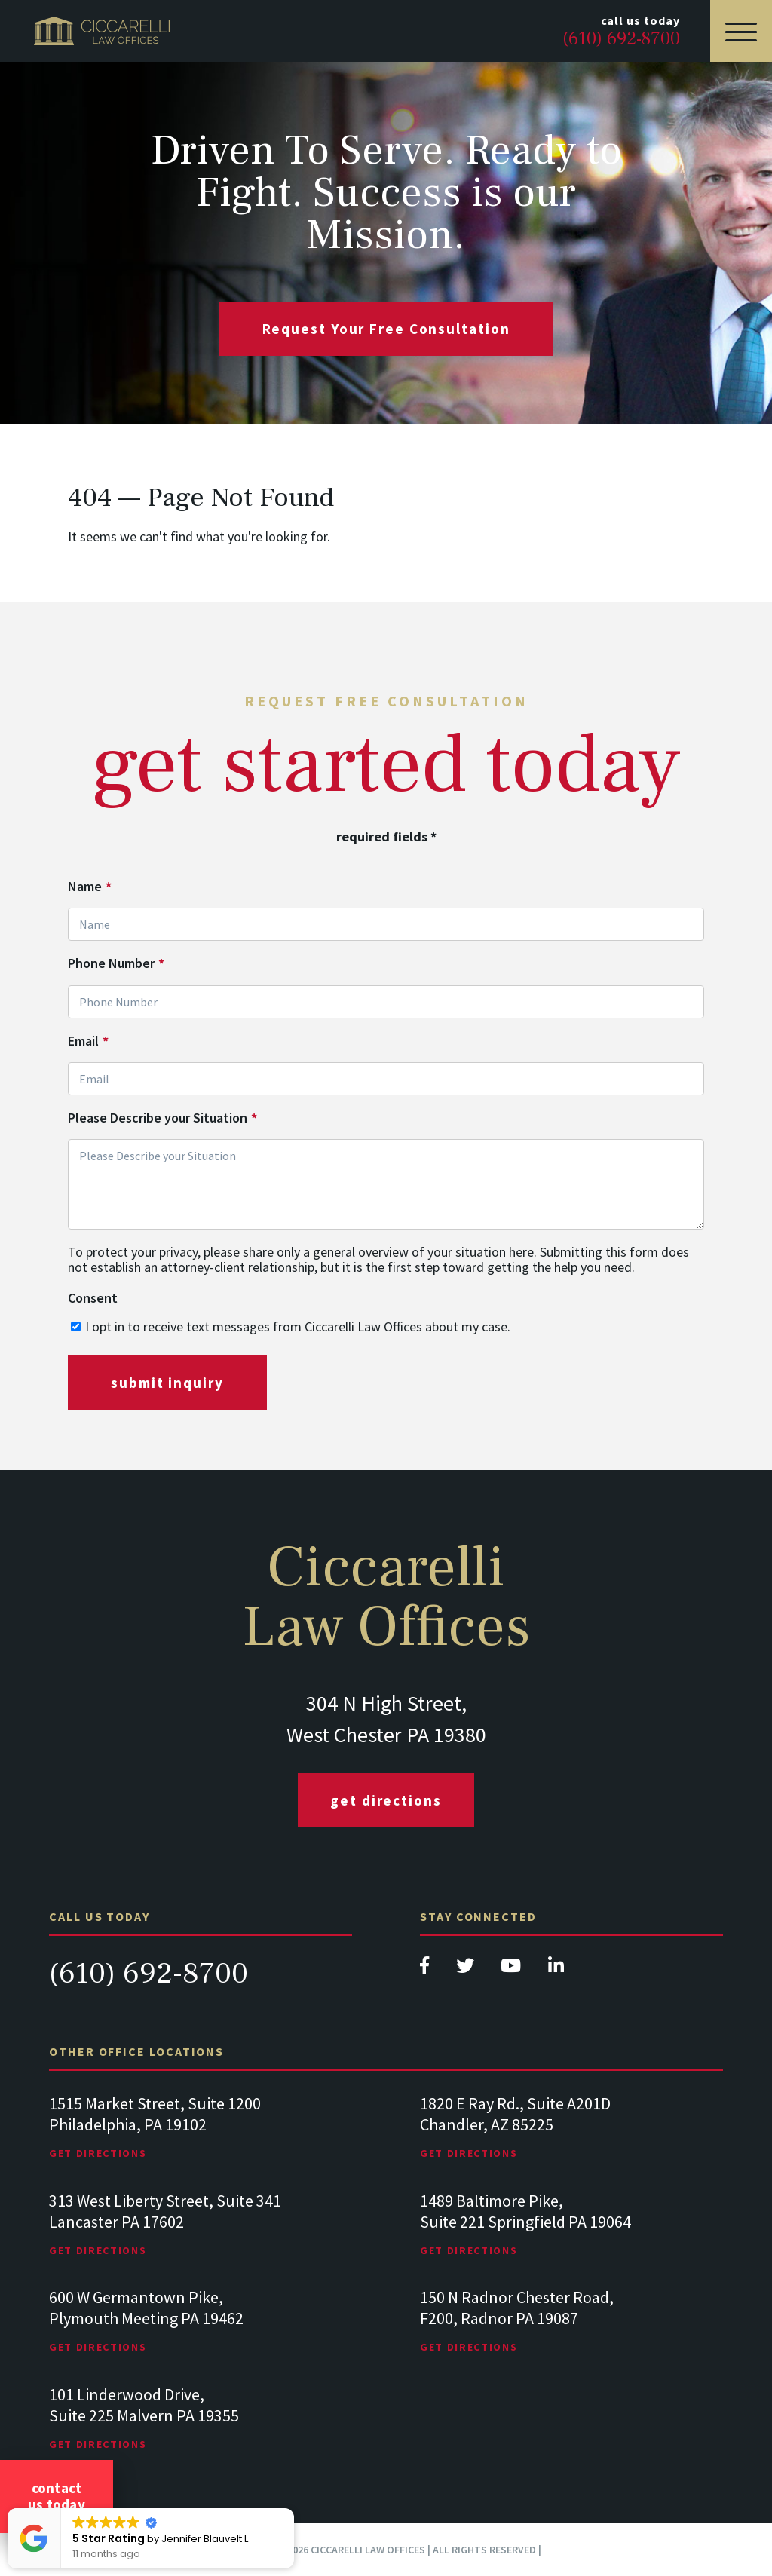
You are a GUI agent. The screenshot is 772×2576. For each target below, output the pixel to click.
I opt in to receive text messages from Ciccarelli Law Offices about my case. (297, 1326)
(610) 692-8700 (148, 1973)
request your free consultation (386, 329)
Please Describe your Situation (162, 1118)
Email (88, 1041)
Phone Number (116, 963)
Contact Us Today (56, 2496)
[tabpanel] (200, 2142)
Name (90, 886)
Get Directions (386, 1800)
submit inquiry (167, 1383)
